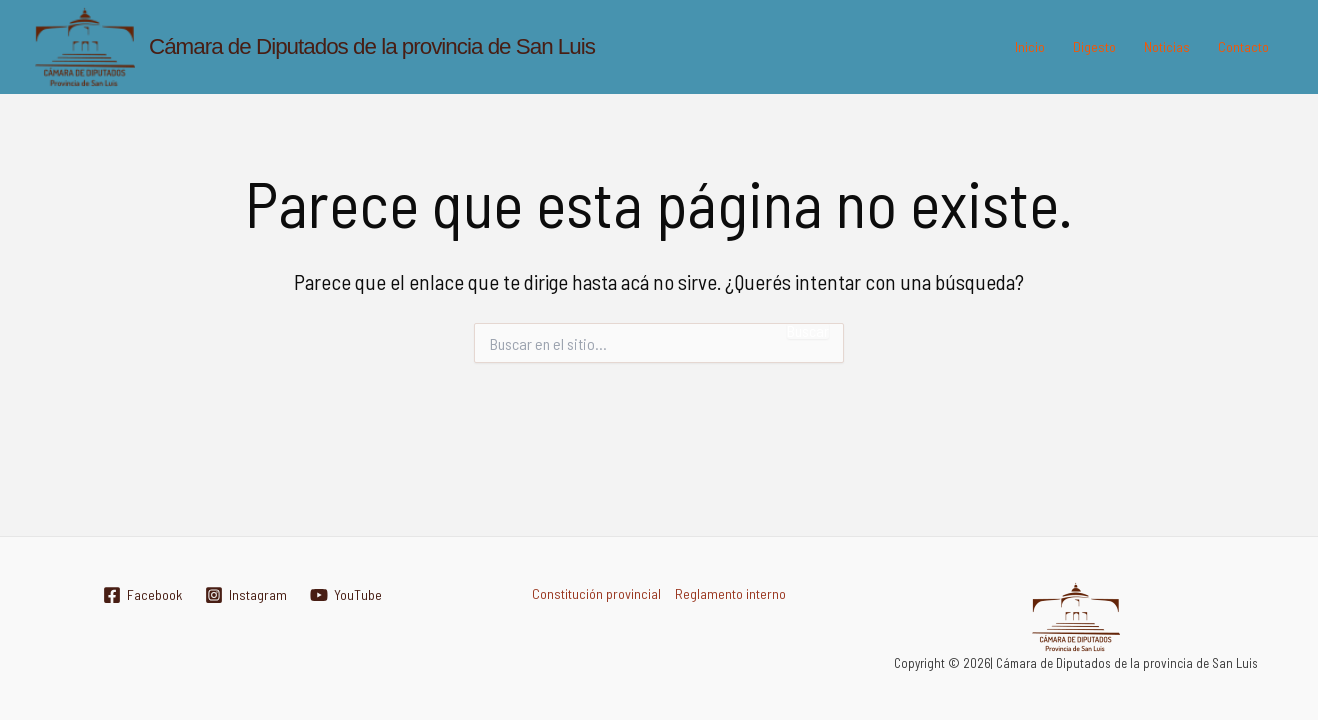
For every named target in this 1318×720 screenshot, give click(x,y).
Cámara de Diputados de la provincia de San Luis (372, 46)
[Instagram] (245, 595)
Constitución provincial (596, 593)
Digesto (1094, 46)
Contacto (1243, 46)
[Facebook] (142, 595)
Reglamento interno (730, 593)
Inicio (1030, 46)
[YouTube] (345, 595)
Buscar (808, 331)
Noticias (1167, 46)
